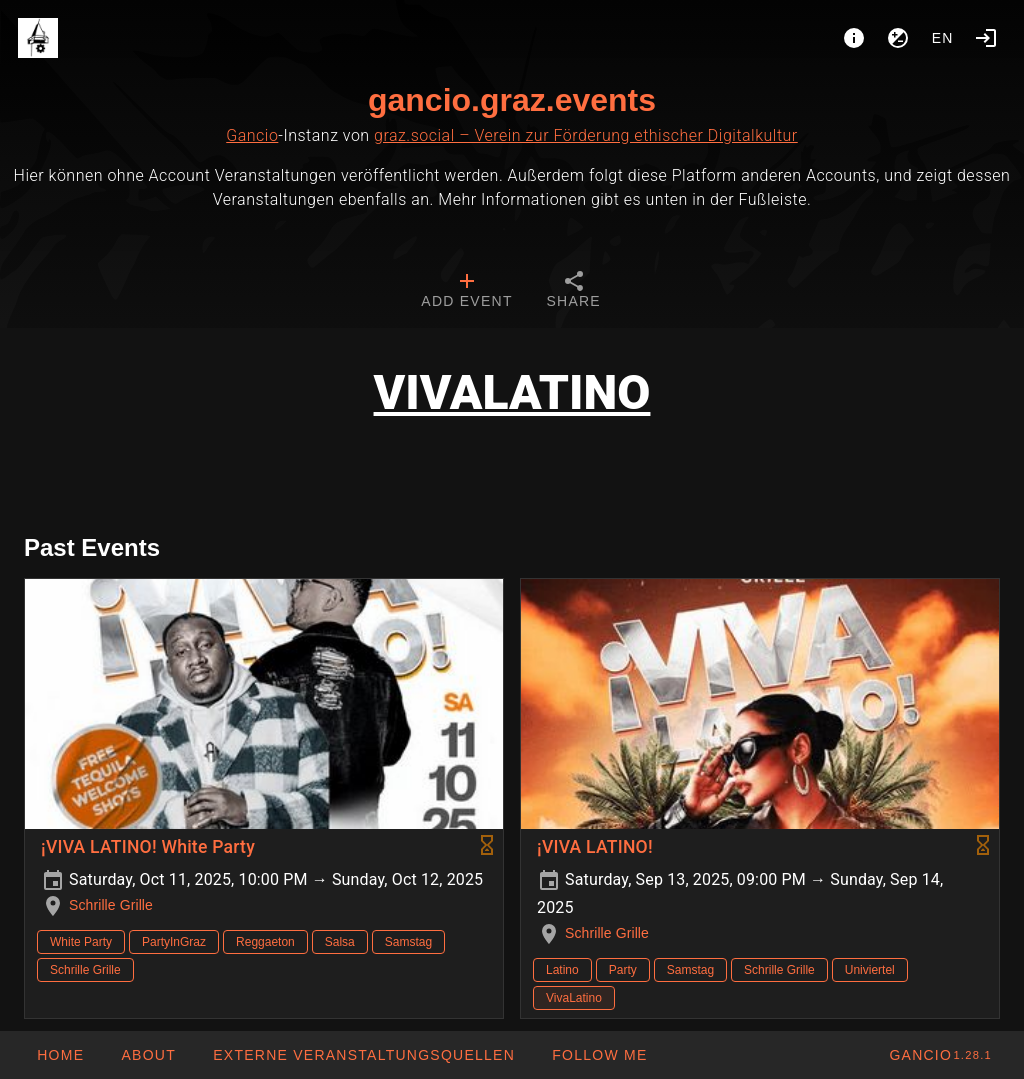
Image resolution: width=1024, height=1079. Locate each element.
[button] (363, 1055)
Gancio (252, 135)
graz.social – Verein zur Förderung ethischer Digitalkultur (586, 135)
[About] (854, 38)
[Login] (986, 38)
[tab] (466, 292)
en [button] (943, 38)
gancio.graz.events (512, 100)
